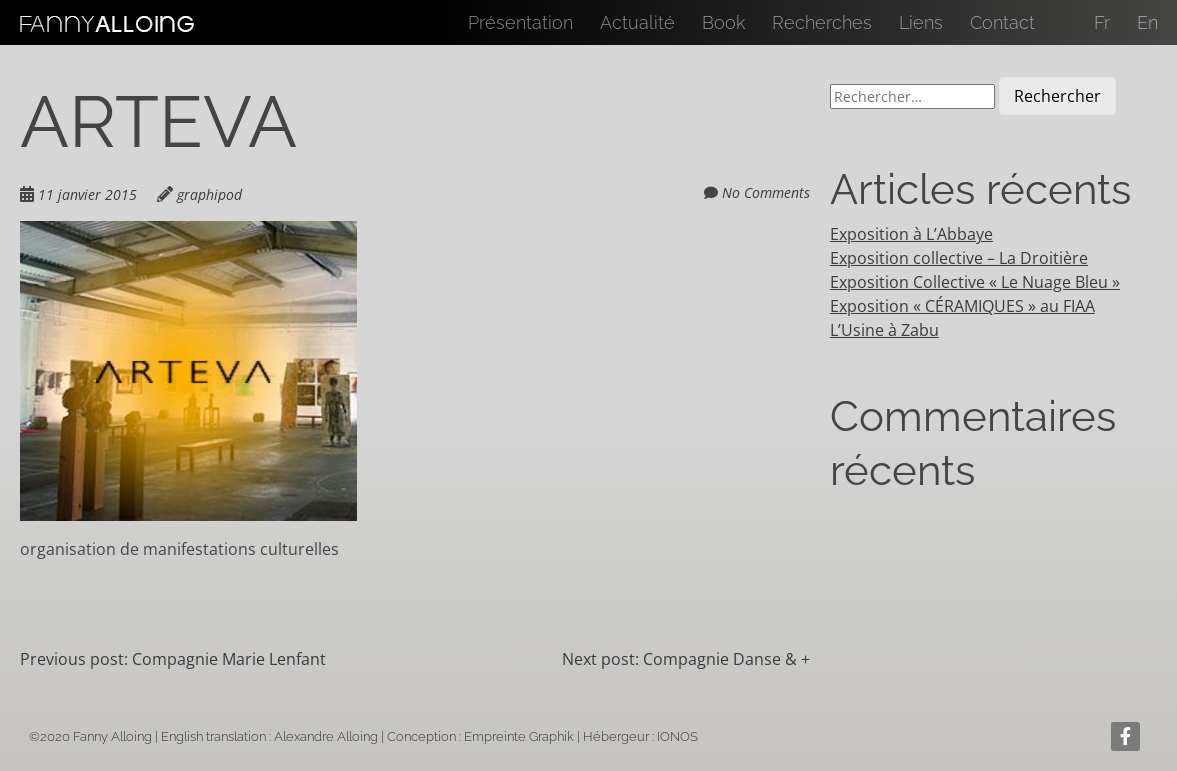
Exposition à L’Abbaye (911, 234)
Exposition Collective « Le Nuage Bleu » (975, 282)
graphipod (209, 194)
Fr (1102, 22)
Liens (921, 22)
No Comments (766, 192)
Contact (1002, 22)
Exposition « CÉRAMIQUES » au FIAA (962, 306)
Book (723, 22)
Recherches (822, 22)
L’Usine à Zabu (884, 330)
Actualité (637, 22)
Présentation (520, 22)
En (1147, 22)
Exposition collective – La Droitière (959, 258)
